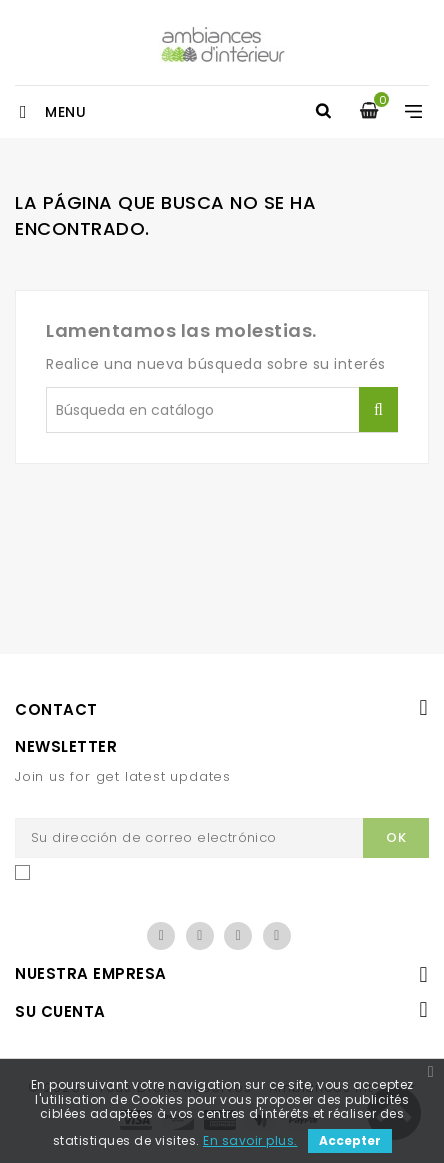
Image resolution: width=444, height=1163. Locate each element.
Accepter (350, 1140)
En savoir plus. (250, 1140)
